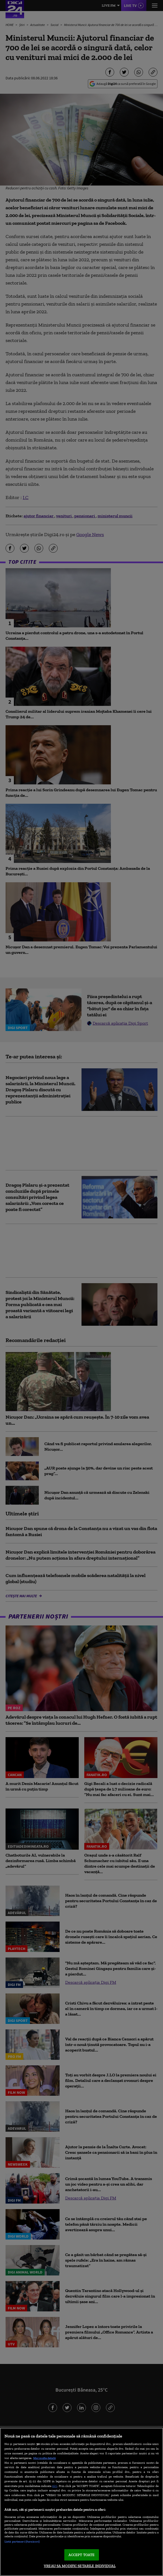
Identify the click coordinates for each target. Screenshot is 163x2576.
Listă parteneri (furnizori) (22, 2541)
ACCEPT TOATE (81, 2555)
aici (54, 2486)
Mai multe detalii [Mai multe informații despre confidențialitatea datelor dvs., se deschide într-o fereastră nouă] (44, 2458)
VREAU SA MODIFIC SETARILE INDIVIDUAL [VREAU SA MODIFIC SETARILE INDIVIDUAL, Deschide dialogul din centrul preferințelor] (80, 2566)
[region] (81, 2502)
